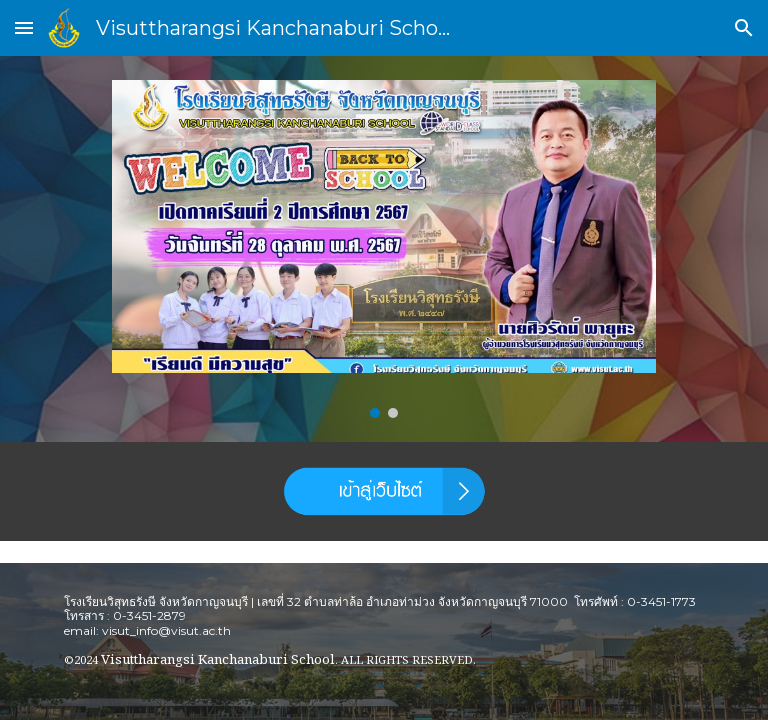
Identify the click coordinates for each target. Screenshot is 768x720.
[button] (24, 27)
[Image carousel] (383, 249)
